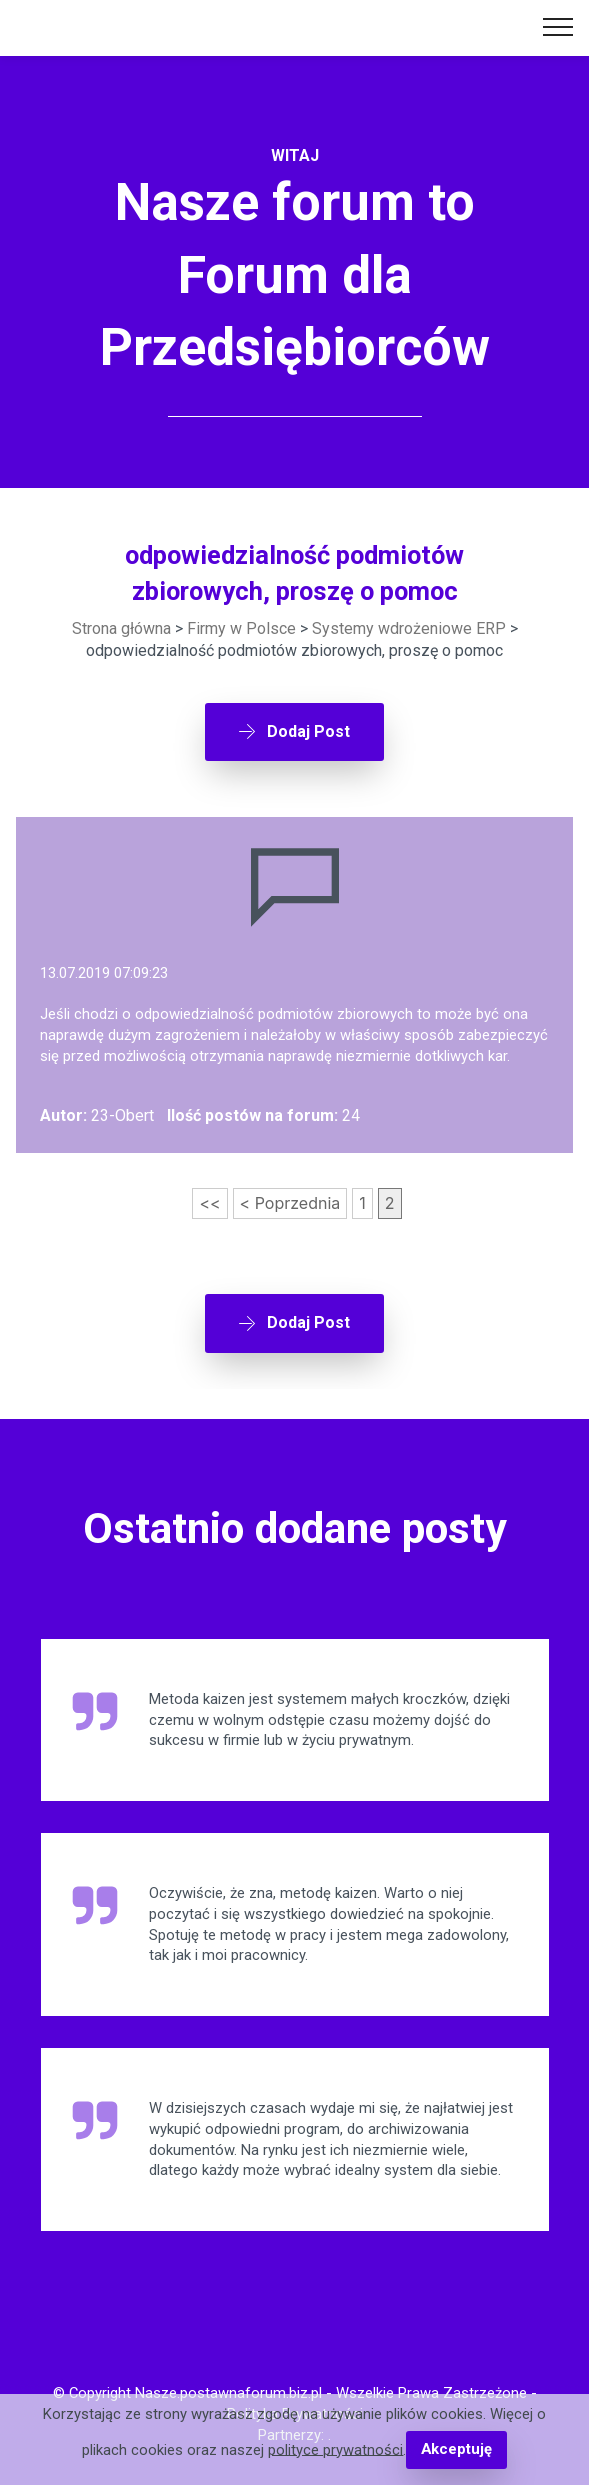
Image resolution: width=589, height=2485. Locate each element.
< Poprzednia (290, 1203)
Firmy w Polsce (241, 628)
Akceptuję (456, 2449)
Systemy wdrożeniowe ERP (409, 628)
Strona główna (121, 628)
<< (209, 1203)
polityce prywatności (335, 2449)
